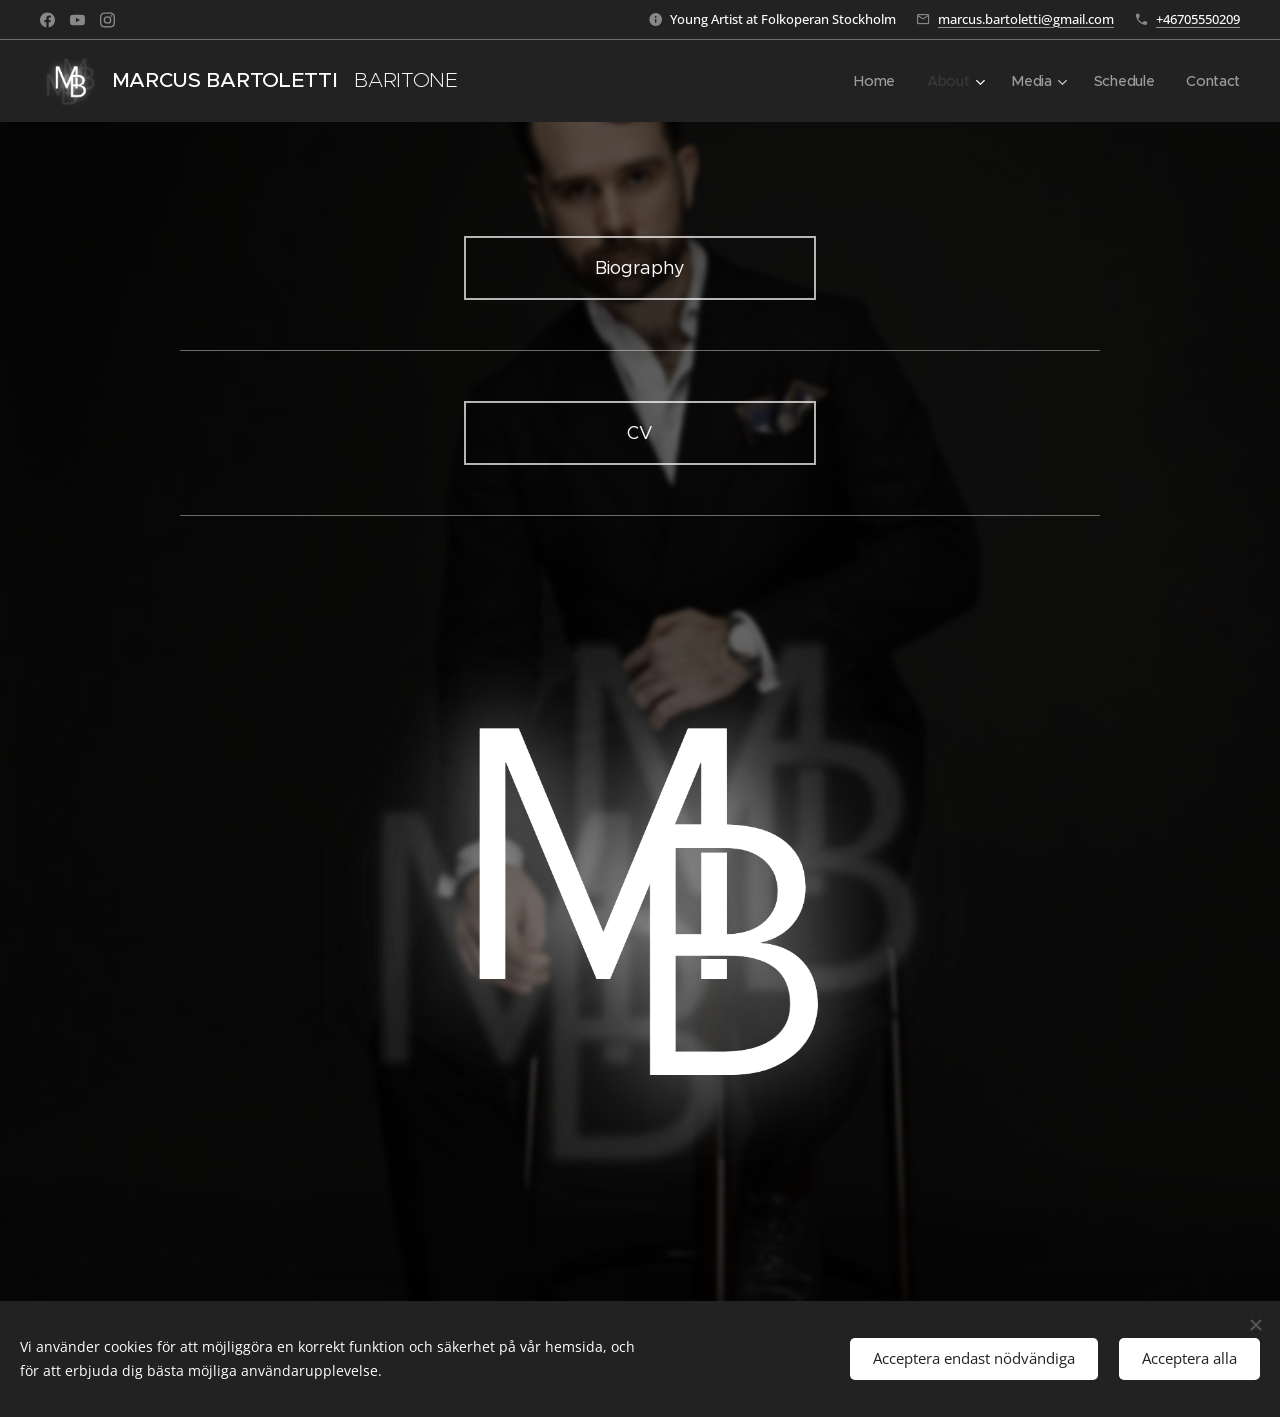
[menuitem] (873, 81)
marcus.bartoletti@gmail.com (1026, 19)
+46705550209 (1198, 19)
